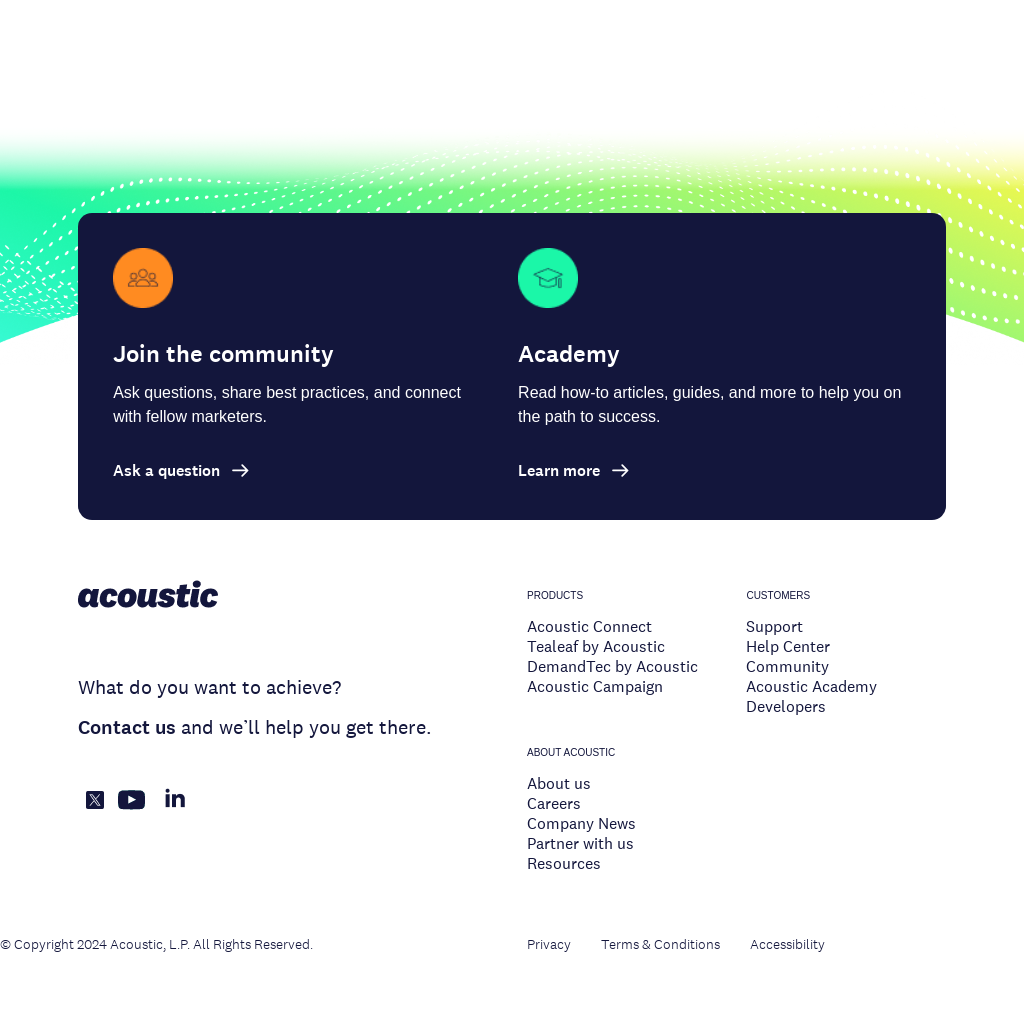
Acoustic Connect (589, 626)
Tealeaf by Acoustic (596, 646)
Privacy (549, 944)
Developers (786, 706)
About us (559, 783)
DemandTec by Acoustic (612, 666)
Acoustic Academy (811, 686)
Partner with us (580, 843)
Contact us (127, 727)
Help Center (788, 646)
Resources (564, 863)
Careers (554, 803)
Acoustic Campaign (595, 686)
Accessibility (787, 944)
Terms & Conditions (660, 944)
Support (774, 626)
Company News (581, 823)
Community (787, 666)
